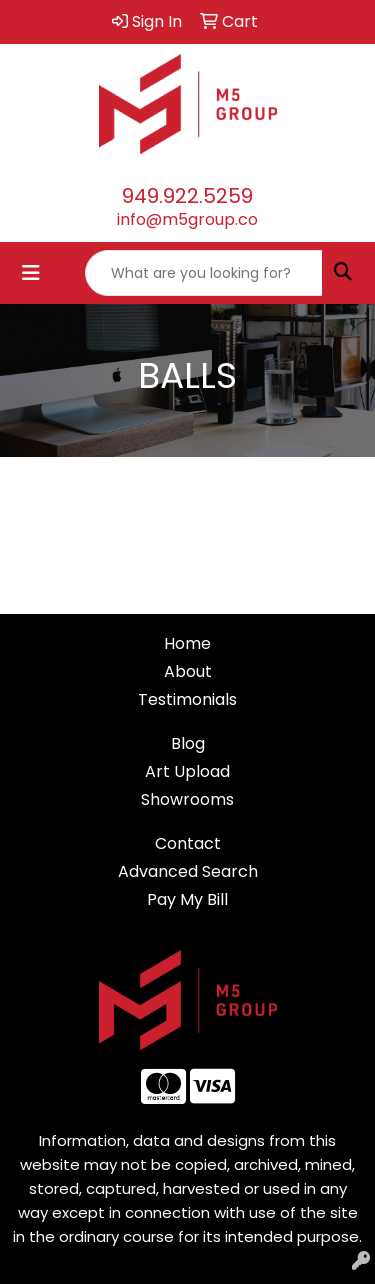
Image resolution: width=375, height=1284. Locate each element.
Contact (188, 843)
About (188, 671)
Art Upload (187, 771)
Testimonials (187, 699)
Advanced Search (188, 871)
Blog (188, 743)
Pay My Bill (187, 899)
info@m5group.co (187, 219)
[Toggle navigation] (31, 273)
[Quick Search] (204, 273)
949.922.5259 (187, 196)
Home (187, 643)
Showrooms (187, 799)
